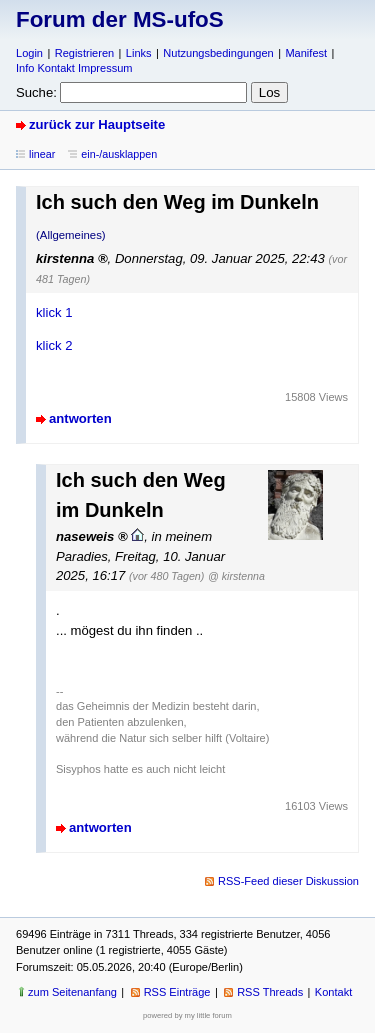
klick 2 (54, 345)
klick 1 (54, 312)
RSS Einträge (177, 992)
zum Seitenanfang (72, 992)
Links (139, 53)
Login (29, 53)
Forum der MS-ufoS (120, 19)
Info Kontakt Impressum (74, 68)
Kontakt (333, 992)
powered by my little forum (187, 1015)
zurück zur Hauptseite (97, 124)
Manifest (306, 53)
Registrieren (84, 53)
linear (42, 154)
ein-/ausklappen (119, 154)
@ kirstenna (236, 576)
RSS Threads (270, 992)
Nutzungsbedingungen (218, 53)
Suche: (36, 92)
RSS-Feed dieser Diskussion (288, 881)
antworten (80, 418)
